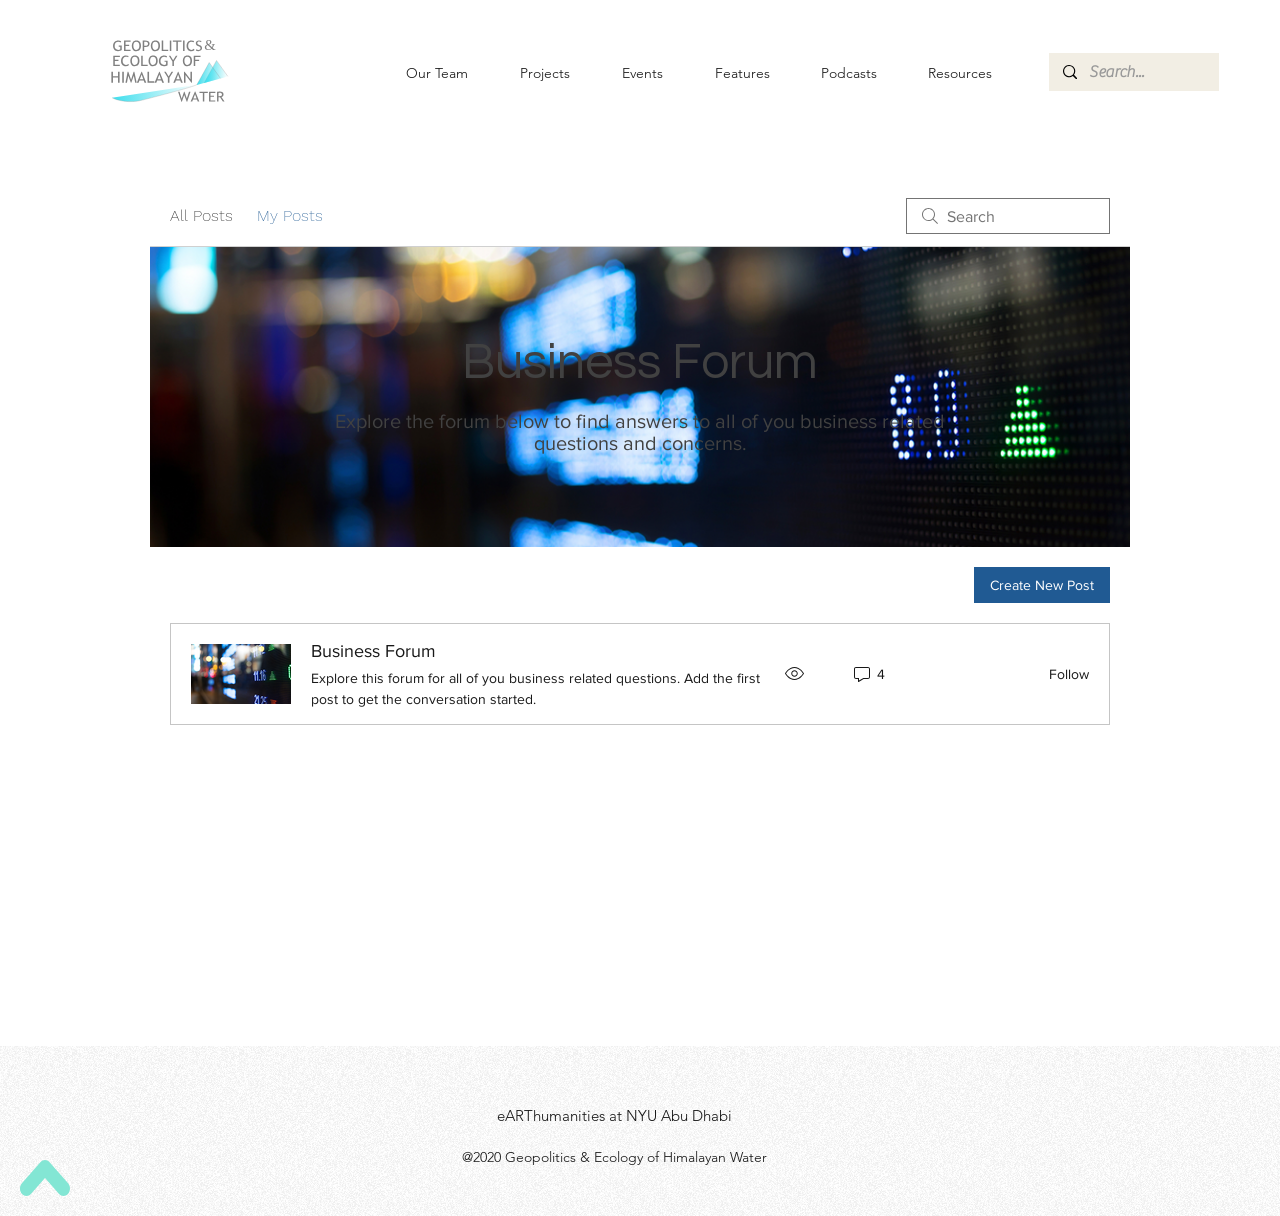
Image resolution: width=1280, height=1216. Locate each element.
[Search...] (1133, 72)
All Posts (201, 215)
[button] (626, 73)
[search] (1008, 216)
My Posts (290, 215)
